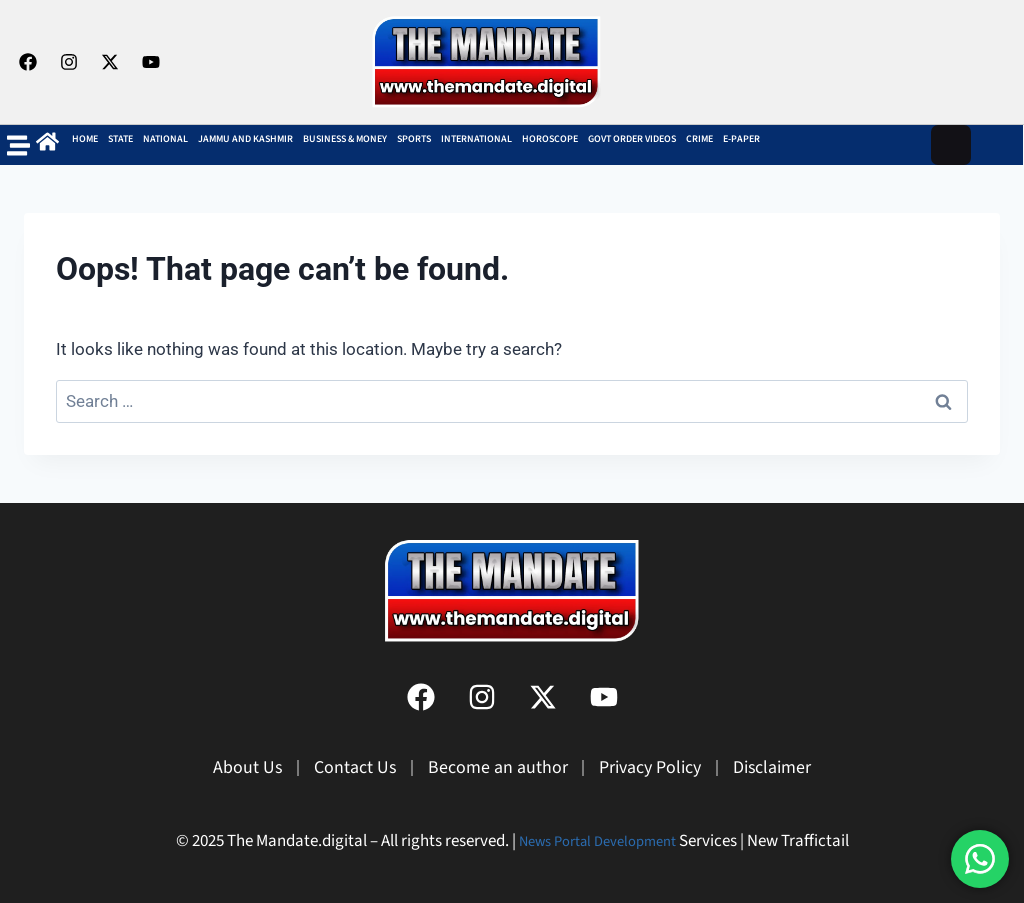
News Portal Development (597, 841)
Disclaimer (804, 767)
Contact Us (334, 767)
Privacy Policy (662, 767)
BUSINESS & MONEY (345, 139)
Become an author (491, 767)
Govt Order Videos (632, 139)
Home (85, 139)
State (120, 139)
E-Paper (741, 139)
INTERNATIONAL (476, 139)
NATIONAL (165, 139)
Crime (699, 139)
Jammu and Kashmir (245, 139)
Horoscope (550, 139)
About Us (213, 767)
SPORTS (414, 139)
